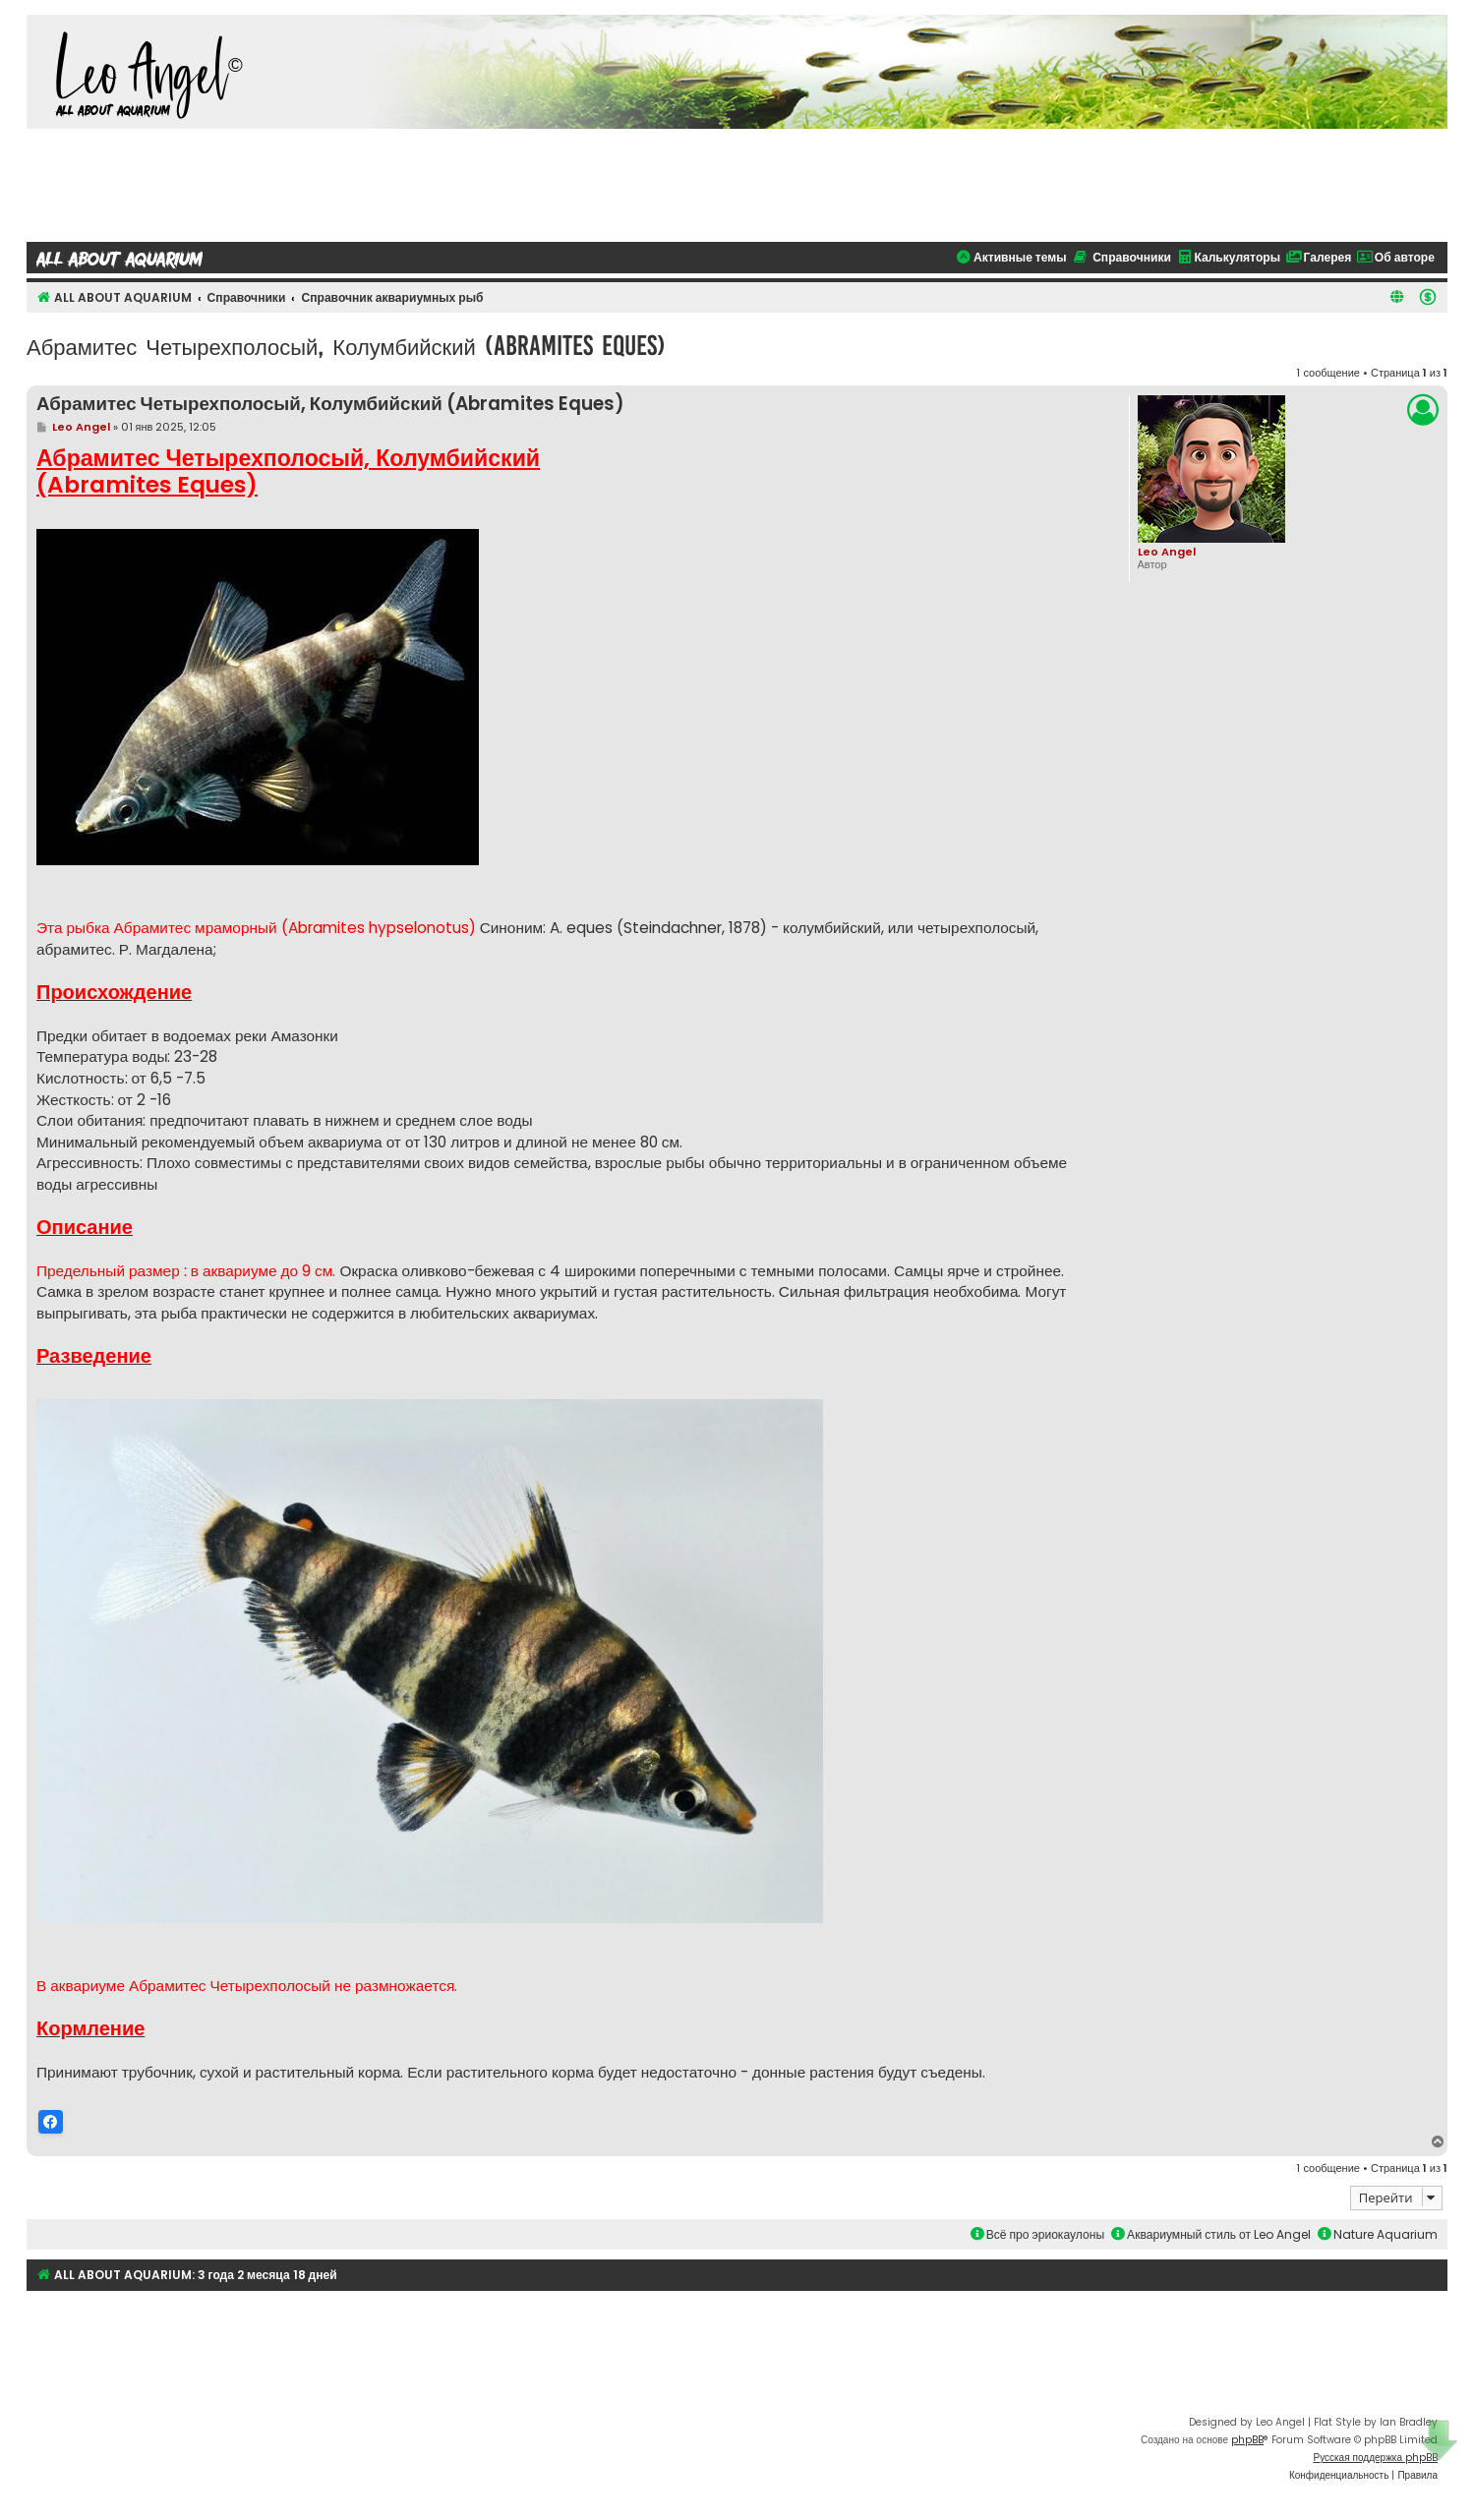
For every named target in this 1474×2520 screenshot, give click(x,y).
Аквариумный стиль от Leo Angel (1211, 2233)
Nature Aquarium (1378, 2233)
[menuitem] (1428, 297)
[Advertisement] (737, 183)
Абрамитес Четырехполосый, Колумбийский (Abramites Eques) (346, 345)
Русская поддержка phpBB (1375, 2456)
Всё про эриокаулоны (1037, 2233)
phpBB (1247, 2439)
